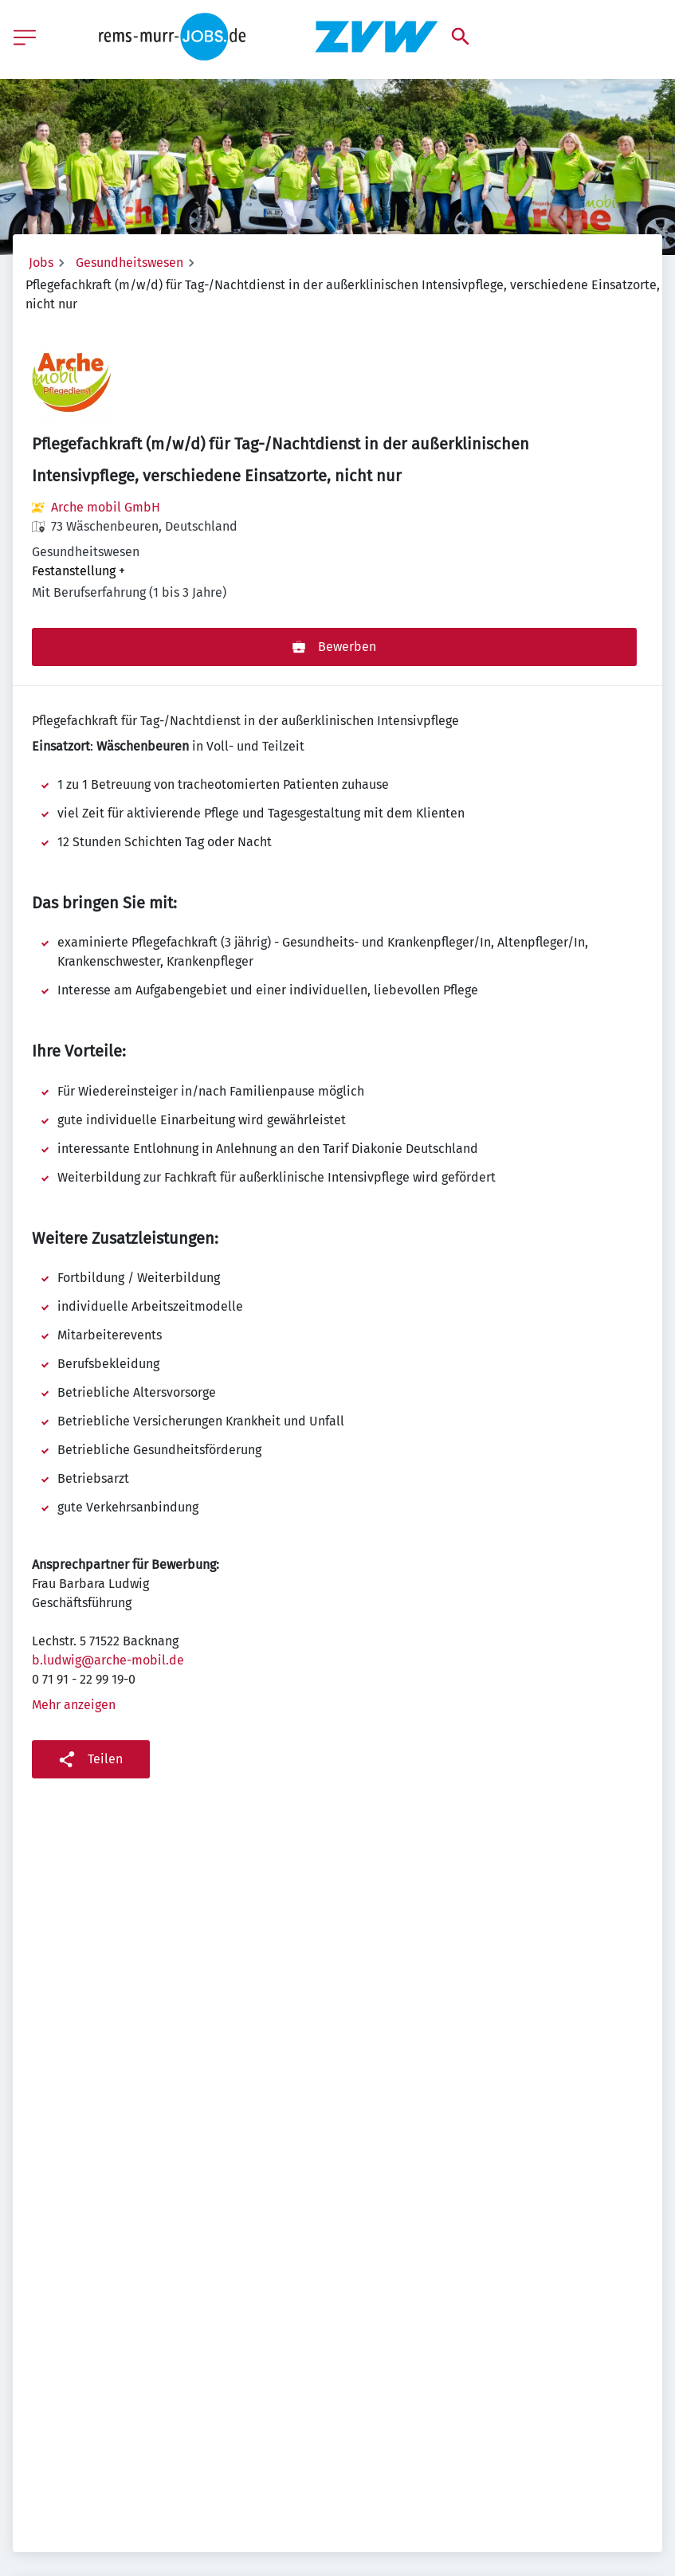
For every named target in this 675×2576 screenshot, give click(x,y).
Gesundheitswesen (129, 262)
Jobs (41, 262)
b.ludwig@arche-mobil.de (108, 1660)
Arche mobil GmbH (105, 507)
